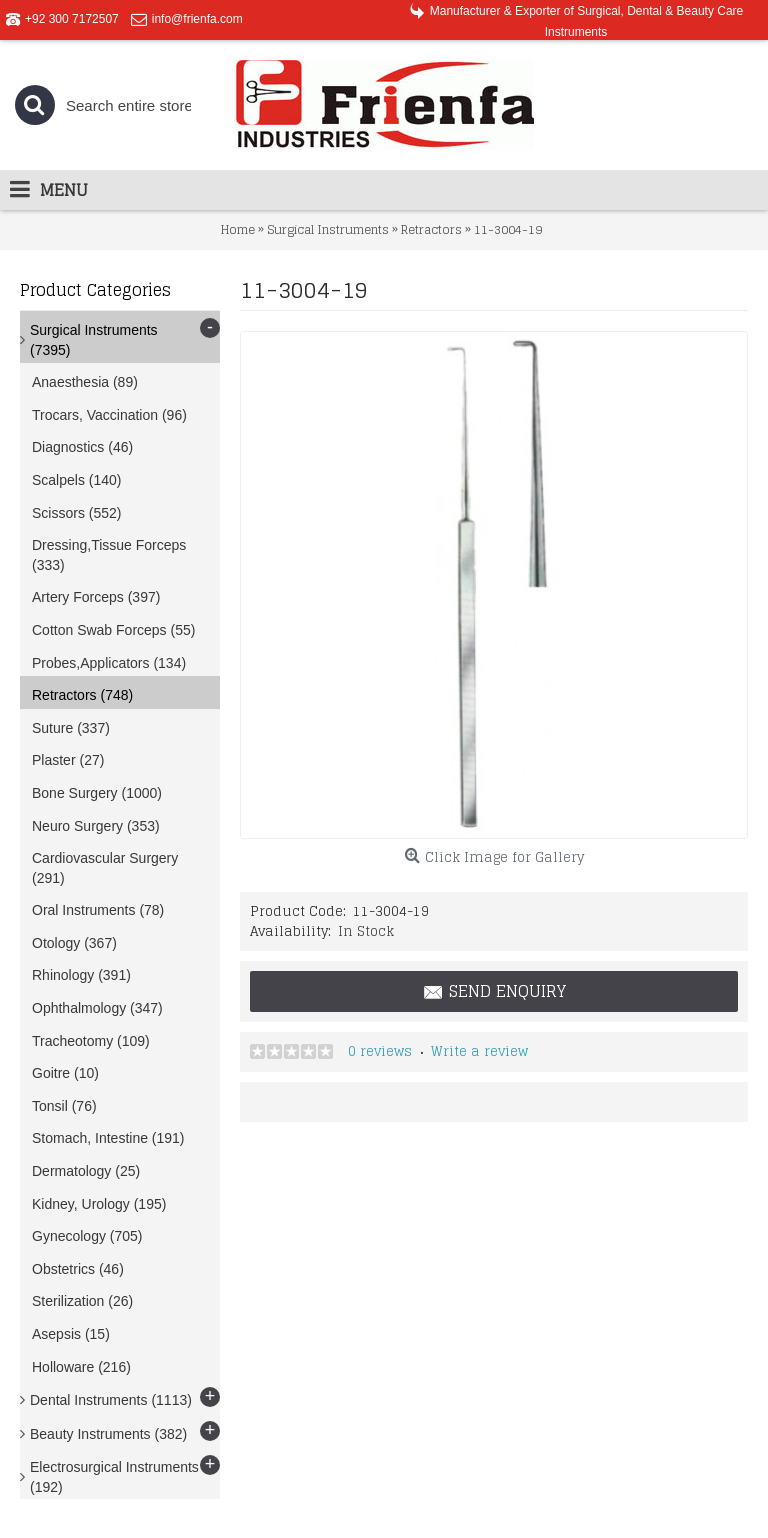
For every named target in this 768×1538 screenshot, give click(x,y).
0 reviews (380, 1051)
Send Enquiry (494, 992)
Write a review (479, 1051)
